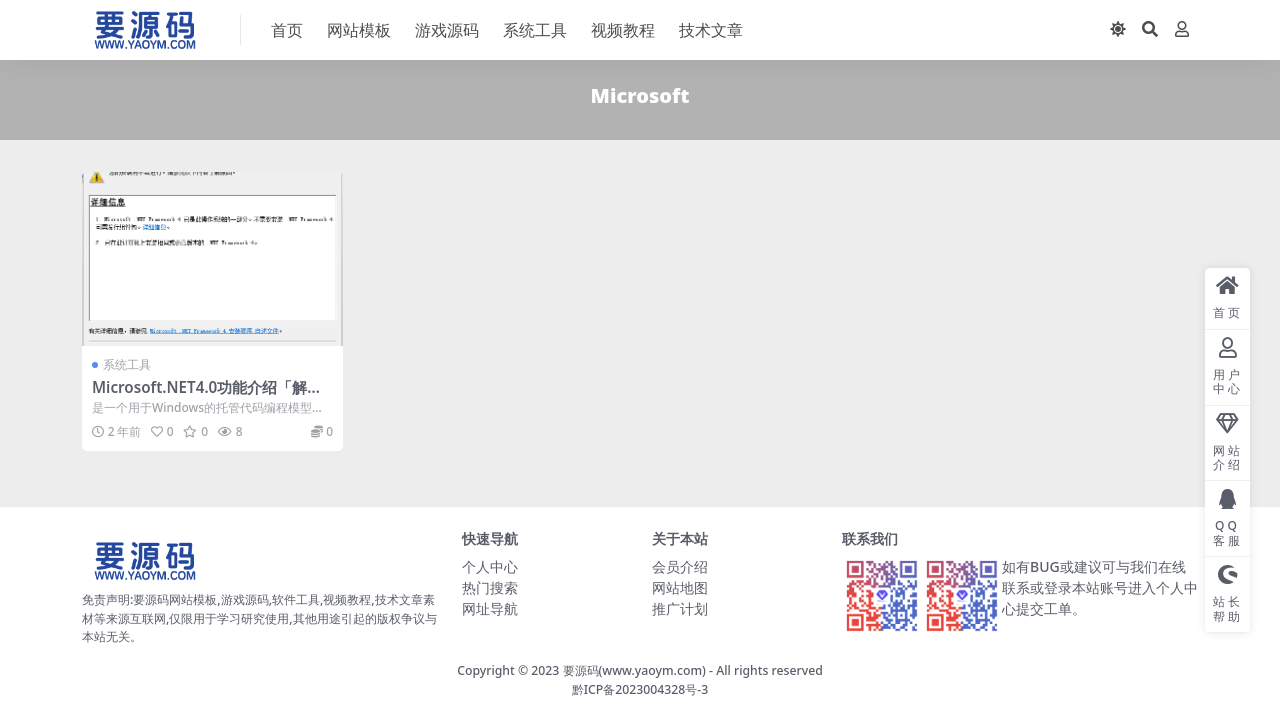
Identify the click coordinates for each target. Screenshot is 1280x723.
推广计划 (680, 608)
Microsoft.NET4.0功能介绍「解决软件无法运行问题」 (207, 396)
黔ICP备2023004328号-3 (640, 689)
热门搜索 (490, 587)
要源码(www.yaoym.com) (634, 670)
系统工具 (127, 364)
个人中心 (490, 566)
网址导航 (490, 608)
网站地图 (680, 587)
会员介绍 (680, 566)
